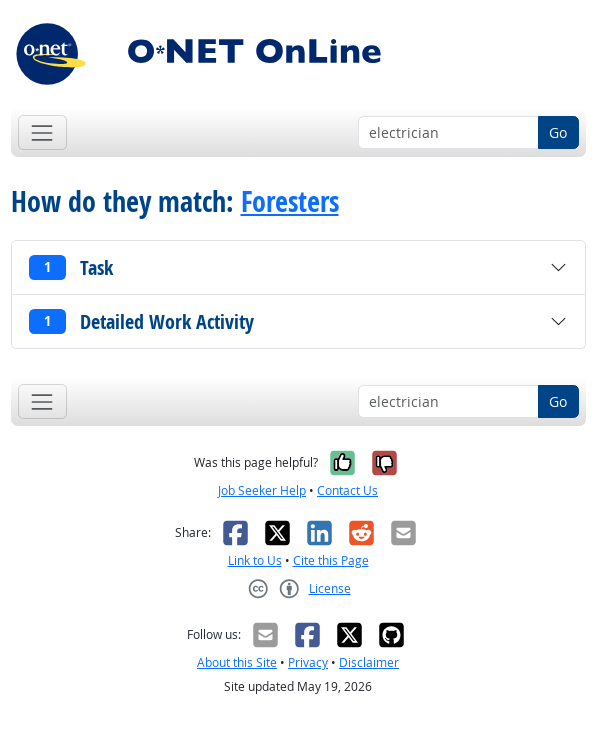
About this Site (237, 662)
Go (558, 132)
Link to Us (255, 560)
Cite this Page (331, 560)
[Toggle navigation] (42, 132)
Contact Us (347, 490)
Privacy (308, 662)
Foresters (290, 201)
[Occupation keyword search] (448, 133)
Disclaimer (369, 662)
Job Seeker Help (262, 490)
